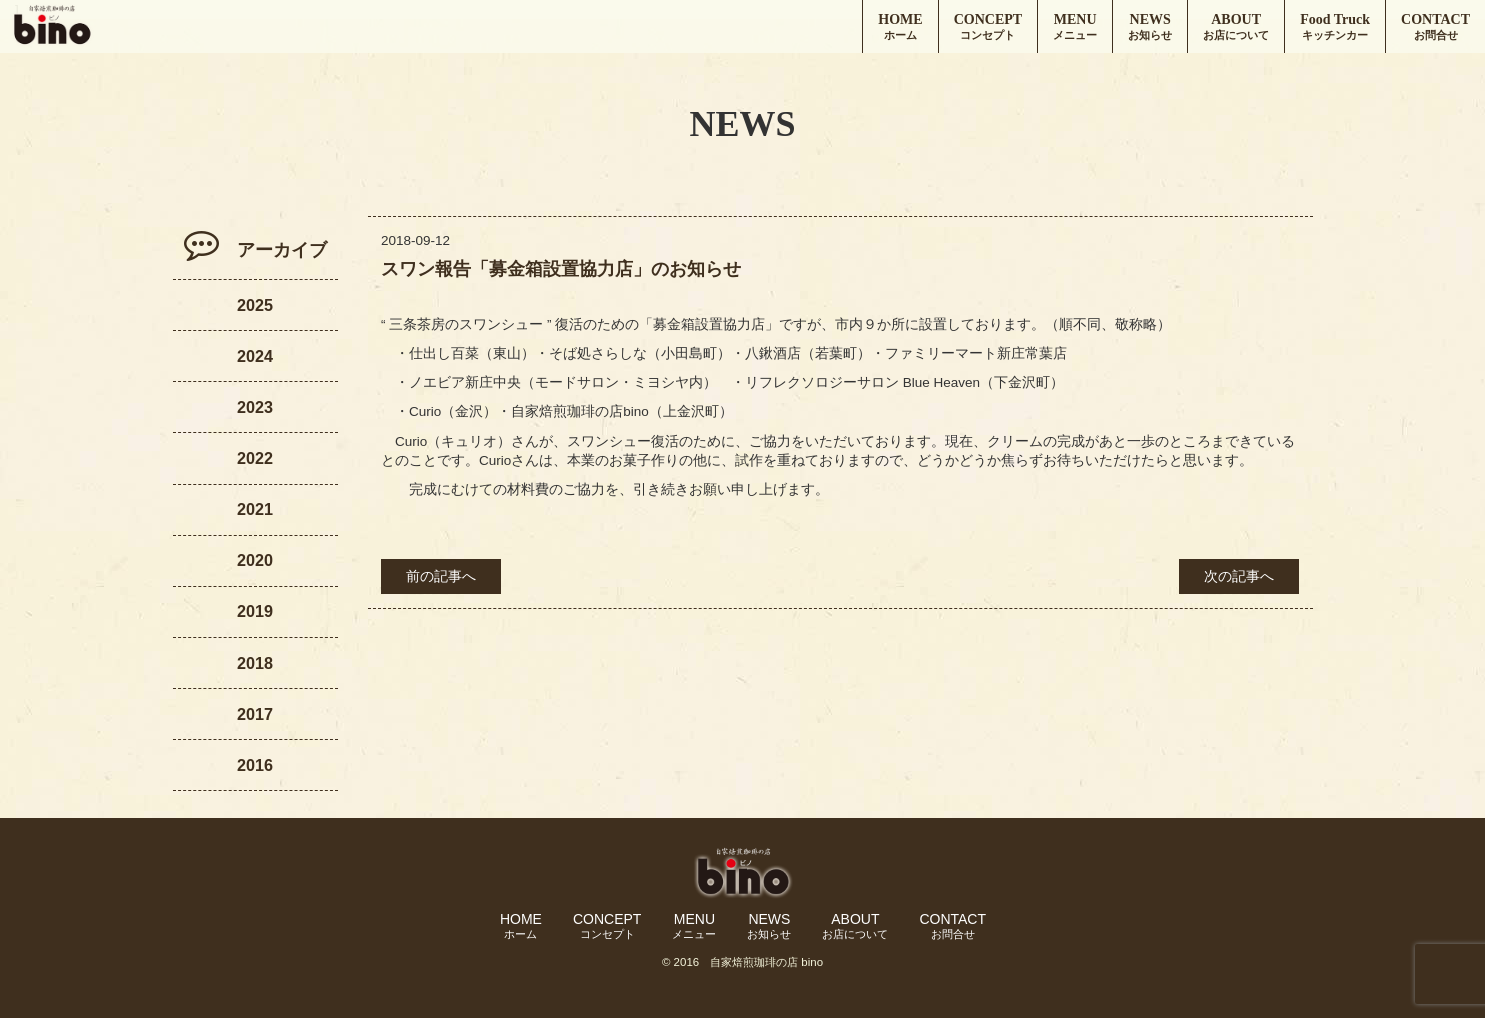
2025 (255, 305)
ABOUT (1236, 27)
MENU (1075, 27)
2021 (255, 509)
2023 (255, 407)
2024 (255, 356)
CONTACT (1435, 27)
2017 (255, 714)
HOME (900, 27)
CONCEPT (988, 27)
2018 (255, 663)
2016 (255, 765)
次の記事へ (1239, 576)
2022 (255, 458)
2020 (255, 560)
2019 (255, 611)
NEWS (1150, 27)
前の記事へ (441, 576)
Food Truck (1335, 27)
